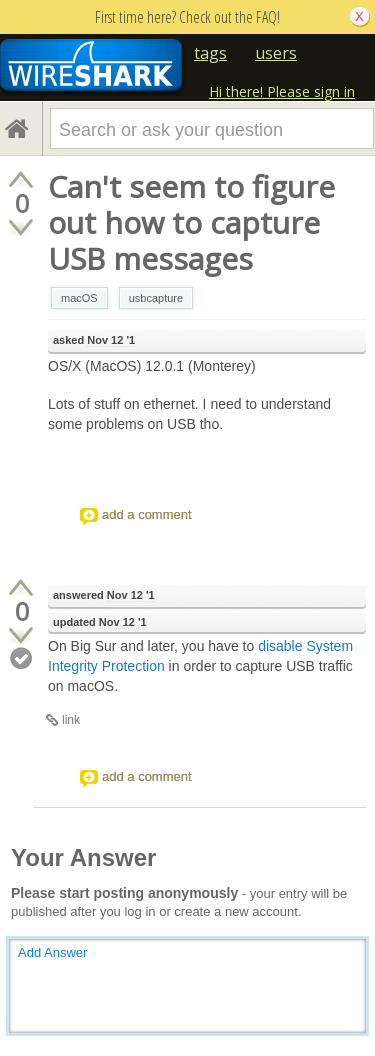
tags (210, 53)
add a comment (147, 514)
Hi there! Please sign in (282, 91)
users (276, 53)
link (71, 720)
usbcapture (156, 298)
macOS (79, 298)
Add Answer (52, 952)
